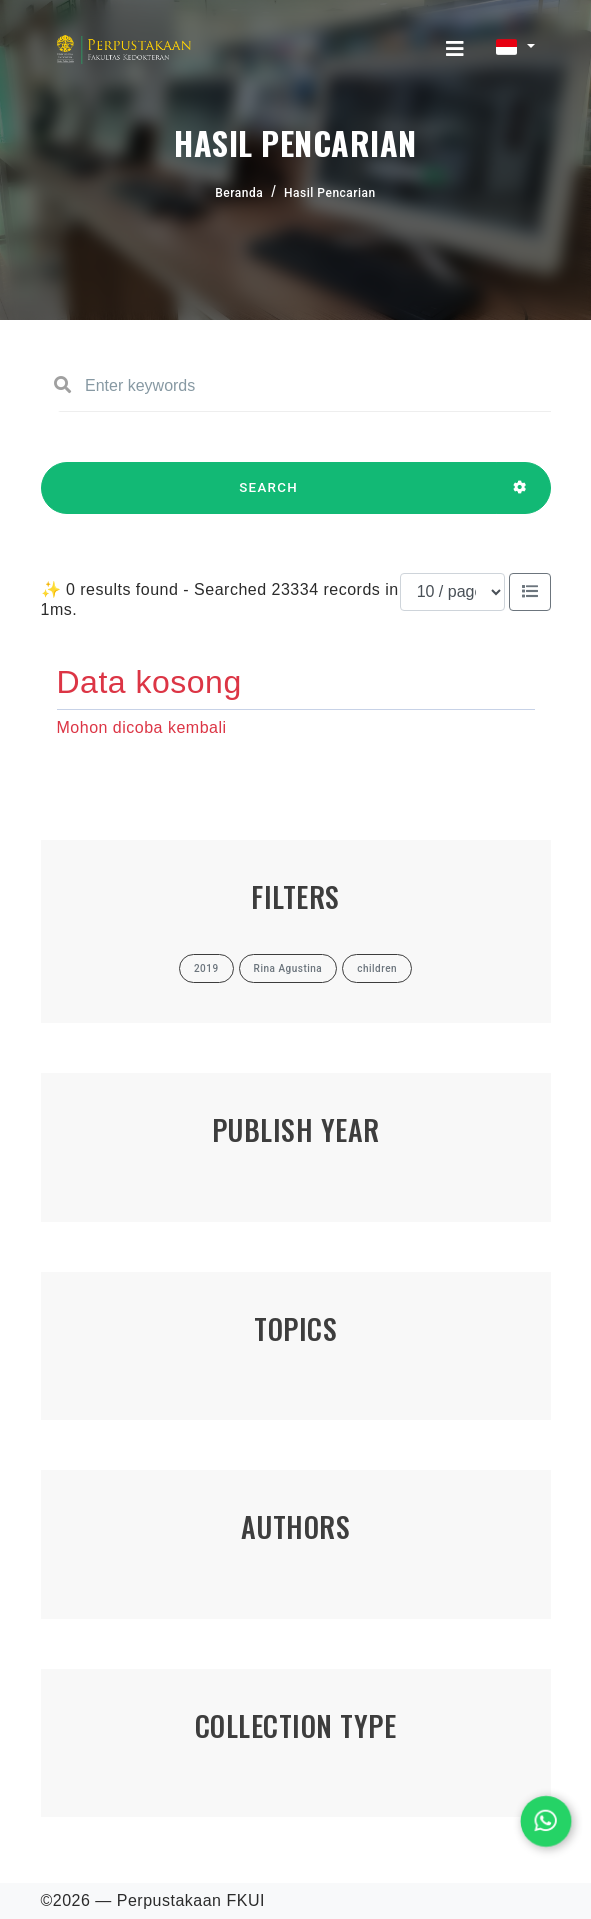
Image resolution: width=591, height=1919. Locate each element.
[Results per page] (452, 592)
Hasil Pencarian (330, 193)
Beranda (239, 193)
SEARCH (269, 497)
